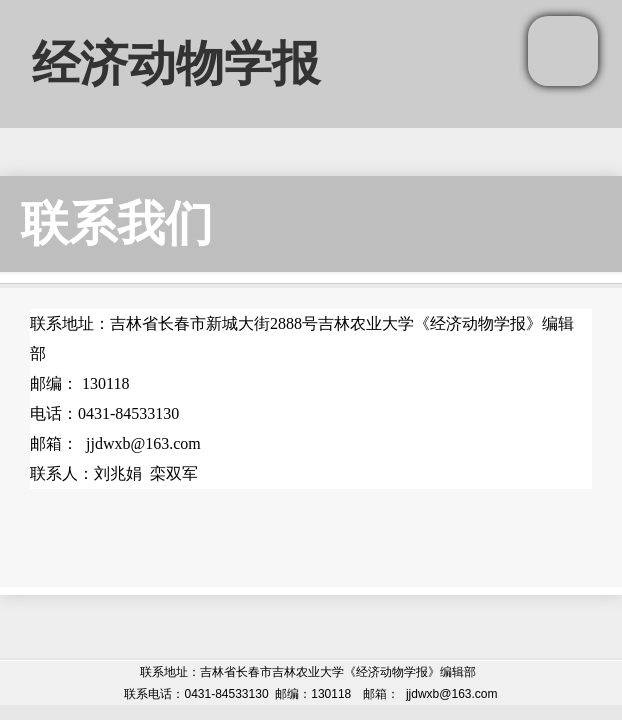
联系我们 (117, 223)
